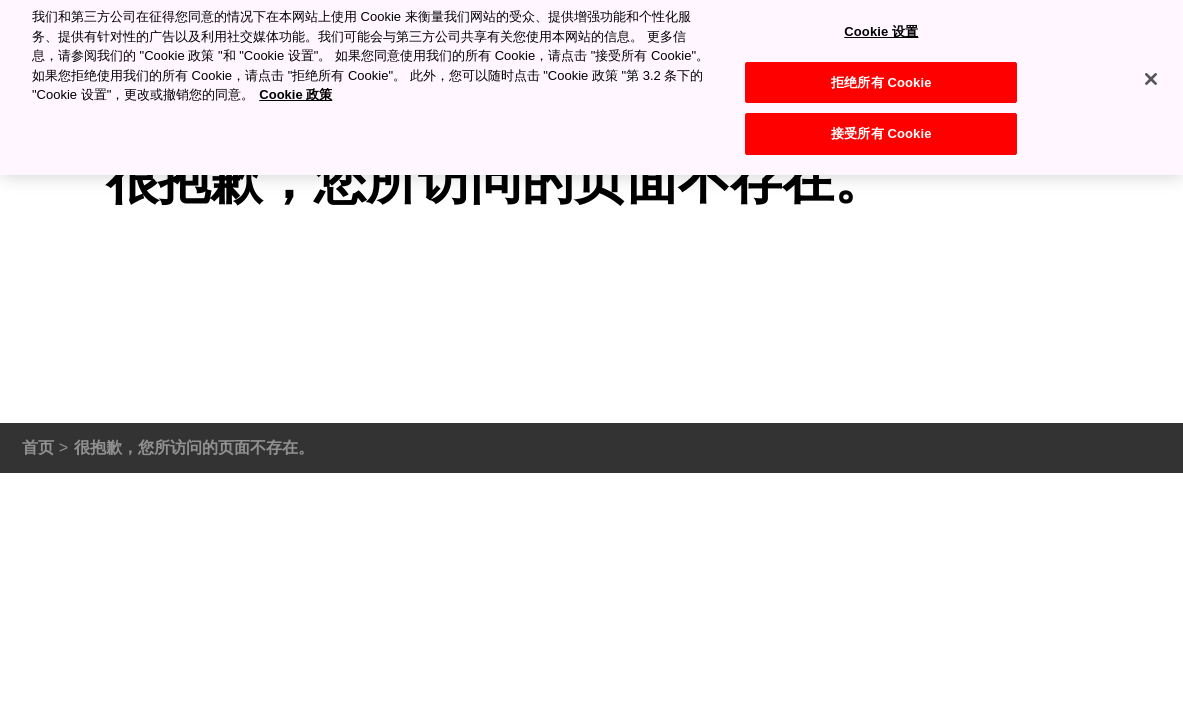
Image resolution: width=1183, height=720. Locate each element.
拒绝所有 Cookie (881, 76)
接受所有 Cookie (881, 128)
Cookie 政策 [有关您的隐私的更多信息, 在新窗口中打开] (295, 89)
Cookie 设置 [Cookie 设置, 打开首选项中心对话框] (881, 26)
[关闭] (1151, 74)
